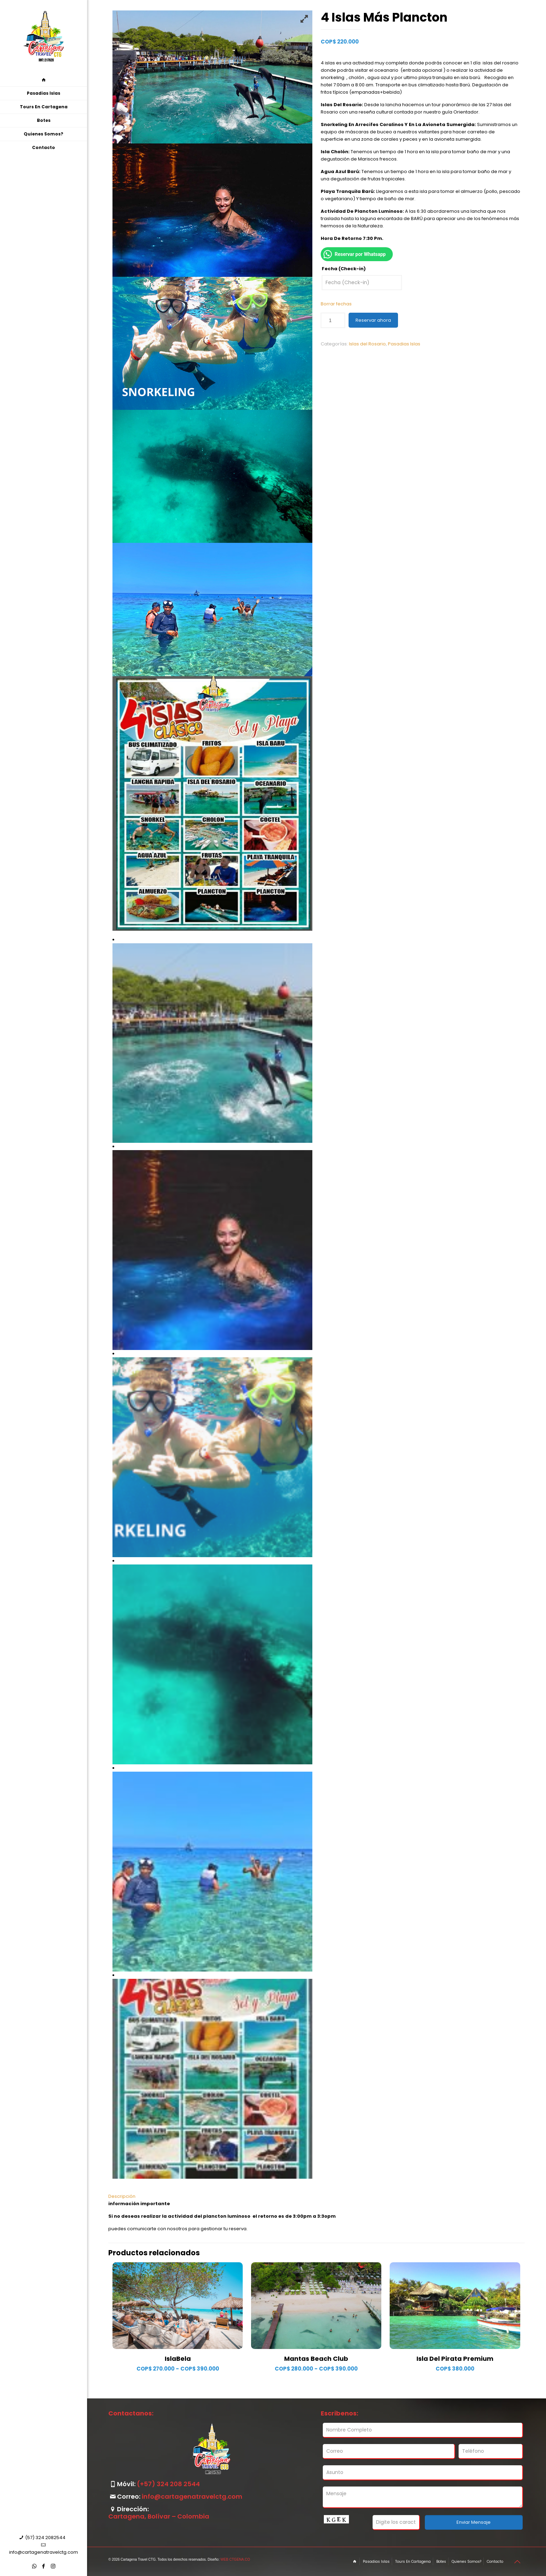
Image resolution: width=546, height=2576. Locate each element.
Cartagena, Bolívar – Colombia (158, 2516)
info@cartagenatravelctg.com (43, 2552)
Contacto (495, 2561)
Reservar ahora (373, 320)
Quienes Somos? (466, 2561)
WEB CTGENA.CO (235, 2559)
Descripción (121, 2196)
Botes (441, 2561)
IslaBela (178, 2358)
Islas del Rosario (367, 344)
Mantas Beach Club (316, 2358)
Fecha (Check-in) (344, 268)
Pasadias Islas (404, 344)
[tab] (316, 2196)
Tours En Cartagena (413, 2561)
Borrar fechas (336, 303)
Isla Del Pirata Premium (454, 2358)
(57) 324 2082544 (45, 2537)
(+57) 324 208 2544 (168, 2484)
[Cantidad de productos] (333, 320)
